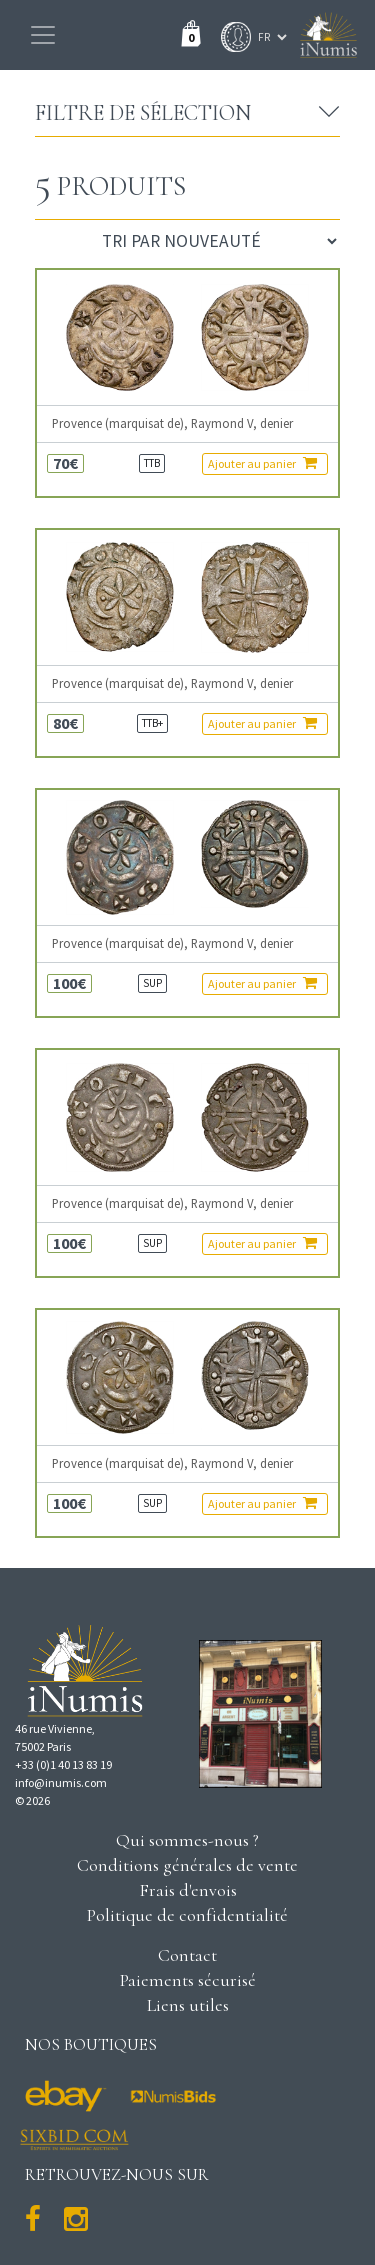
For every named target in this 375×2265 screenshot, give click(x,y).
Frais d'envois (188, 1890)
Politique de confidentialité (187, 1915)
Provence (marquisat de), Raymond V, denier (172, 423)
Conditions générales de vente (187, 1865)
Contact (187, 1955)
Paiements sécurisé (188, 1980)
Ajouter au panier (262, 463)
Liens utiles (188, 2005)
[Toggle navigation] (43, 35)
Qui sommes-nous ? (187, 1840)
